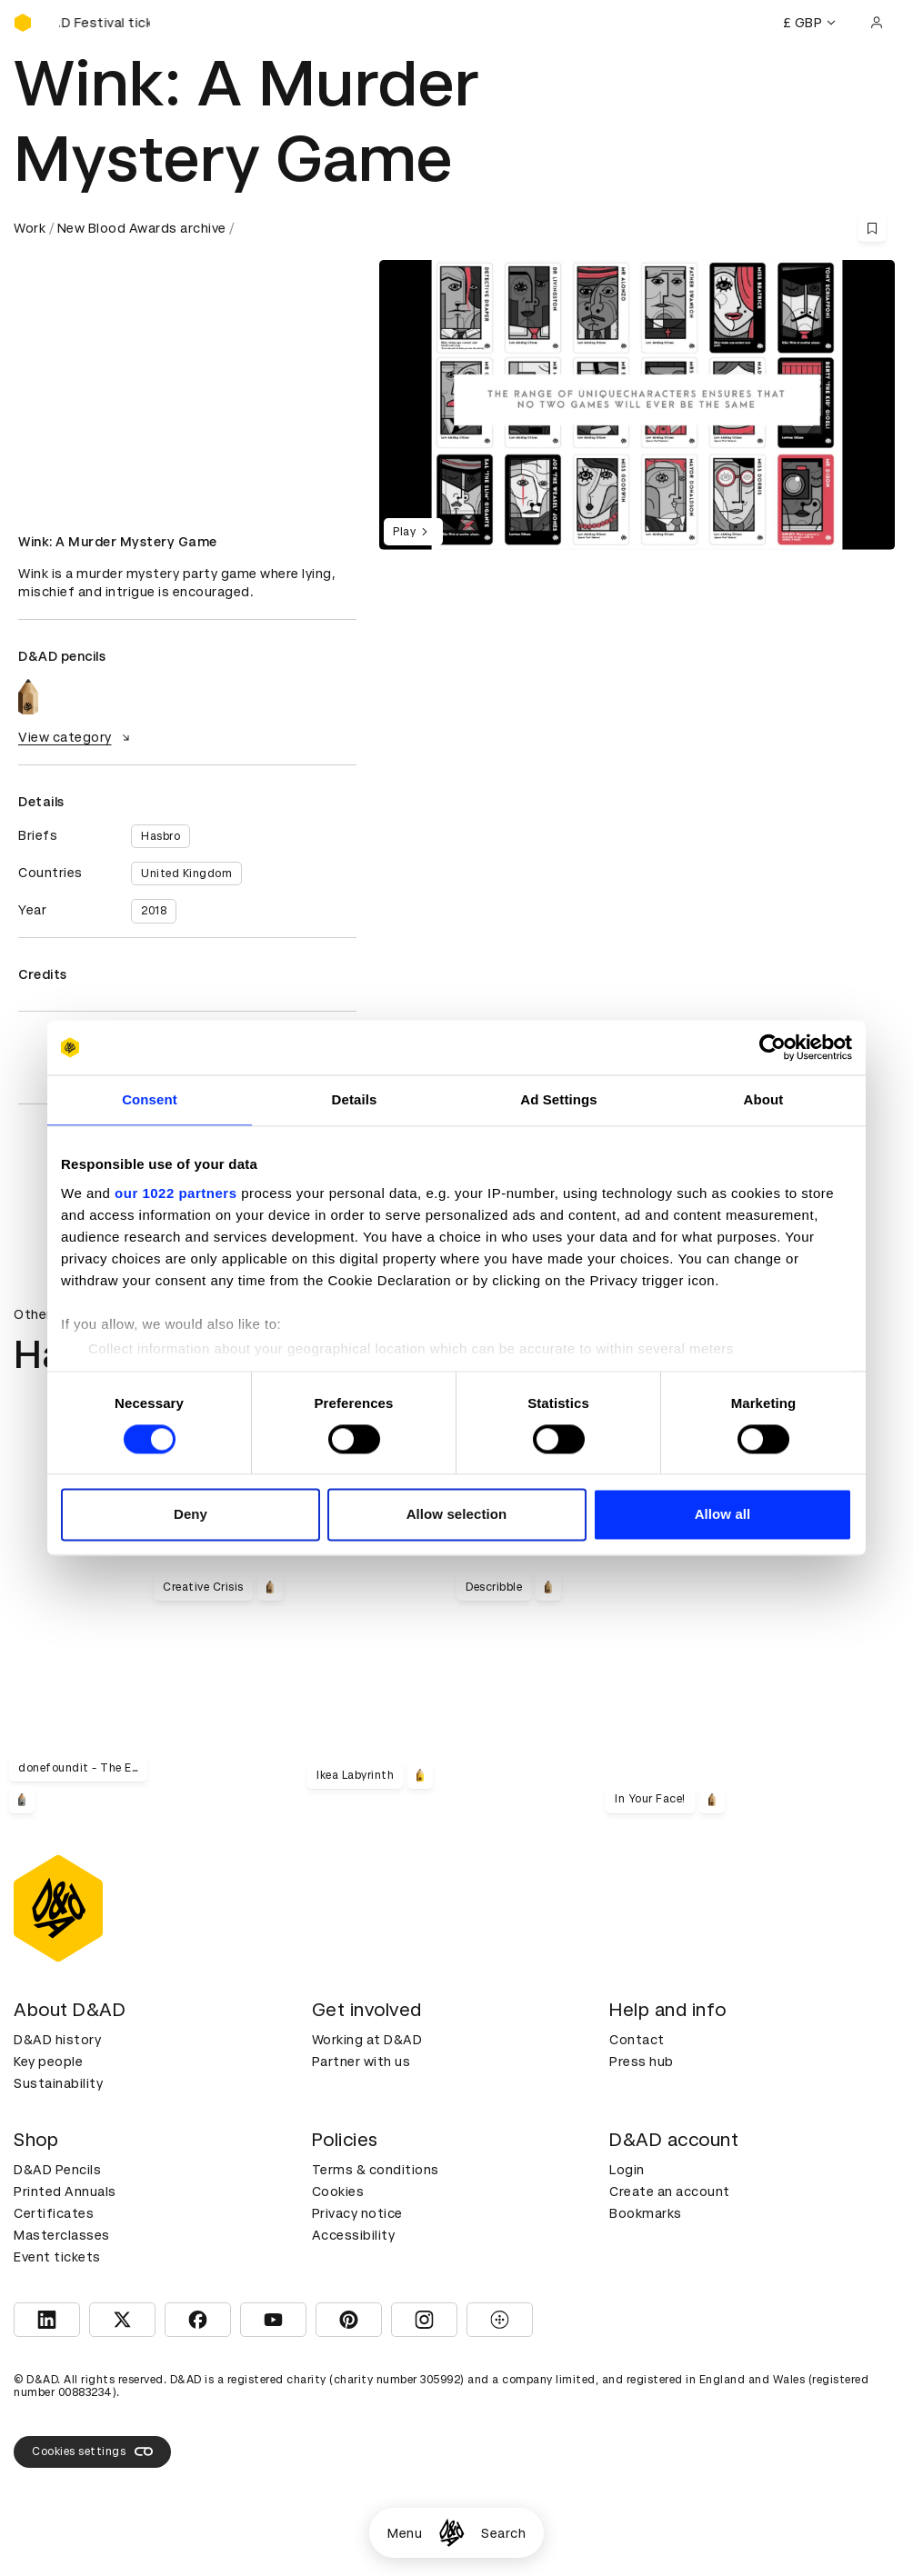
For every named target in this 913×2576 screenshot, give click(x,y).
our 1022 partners (175, 1193)
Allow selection (456, 1515)
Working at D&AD (367, 2039)
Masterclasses (62, 2235)
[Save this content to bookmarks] (872, 228)
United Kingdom (186, 873)
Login (627, 2169)
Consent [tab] (149, 1099)
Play (413, 532)
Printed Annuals (65, 2191)
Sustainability (58, 2083)
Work (29, 228)
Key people (48, 2061)
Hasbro (160, 836)
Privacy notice (357, 2213)
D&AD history (57, 2039)
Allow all (723, 1515)
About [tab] (764, 1099)
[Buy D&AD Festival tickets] (104, 23)
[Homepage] (451, 2533)
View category (76, 737)
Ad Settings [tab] (558, 1099)
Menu (404, 2533)
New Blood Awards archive (141, 228)
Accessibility (354, 2235)
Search (503, 2533)
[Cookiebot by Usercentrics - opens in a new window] (772, 1047)
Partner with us (361, 2061)
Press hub (641, 2061)
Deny (190, 1515)
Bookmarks (645, 2213)
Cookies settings (92, 2451)
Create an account (669, 2191)
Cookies (338, 2191)
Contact (637, 2039)
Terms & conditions (375, 2169)
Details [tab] (354, 1099)
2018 (153, 910)
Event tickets (57, 2257)
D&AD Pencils (57, 2169)
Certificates (54, 2213)
